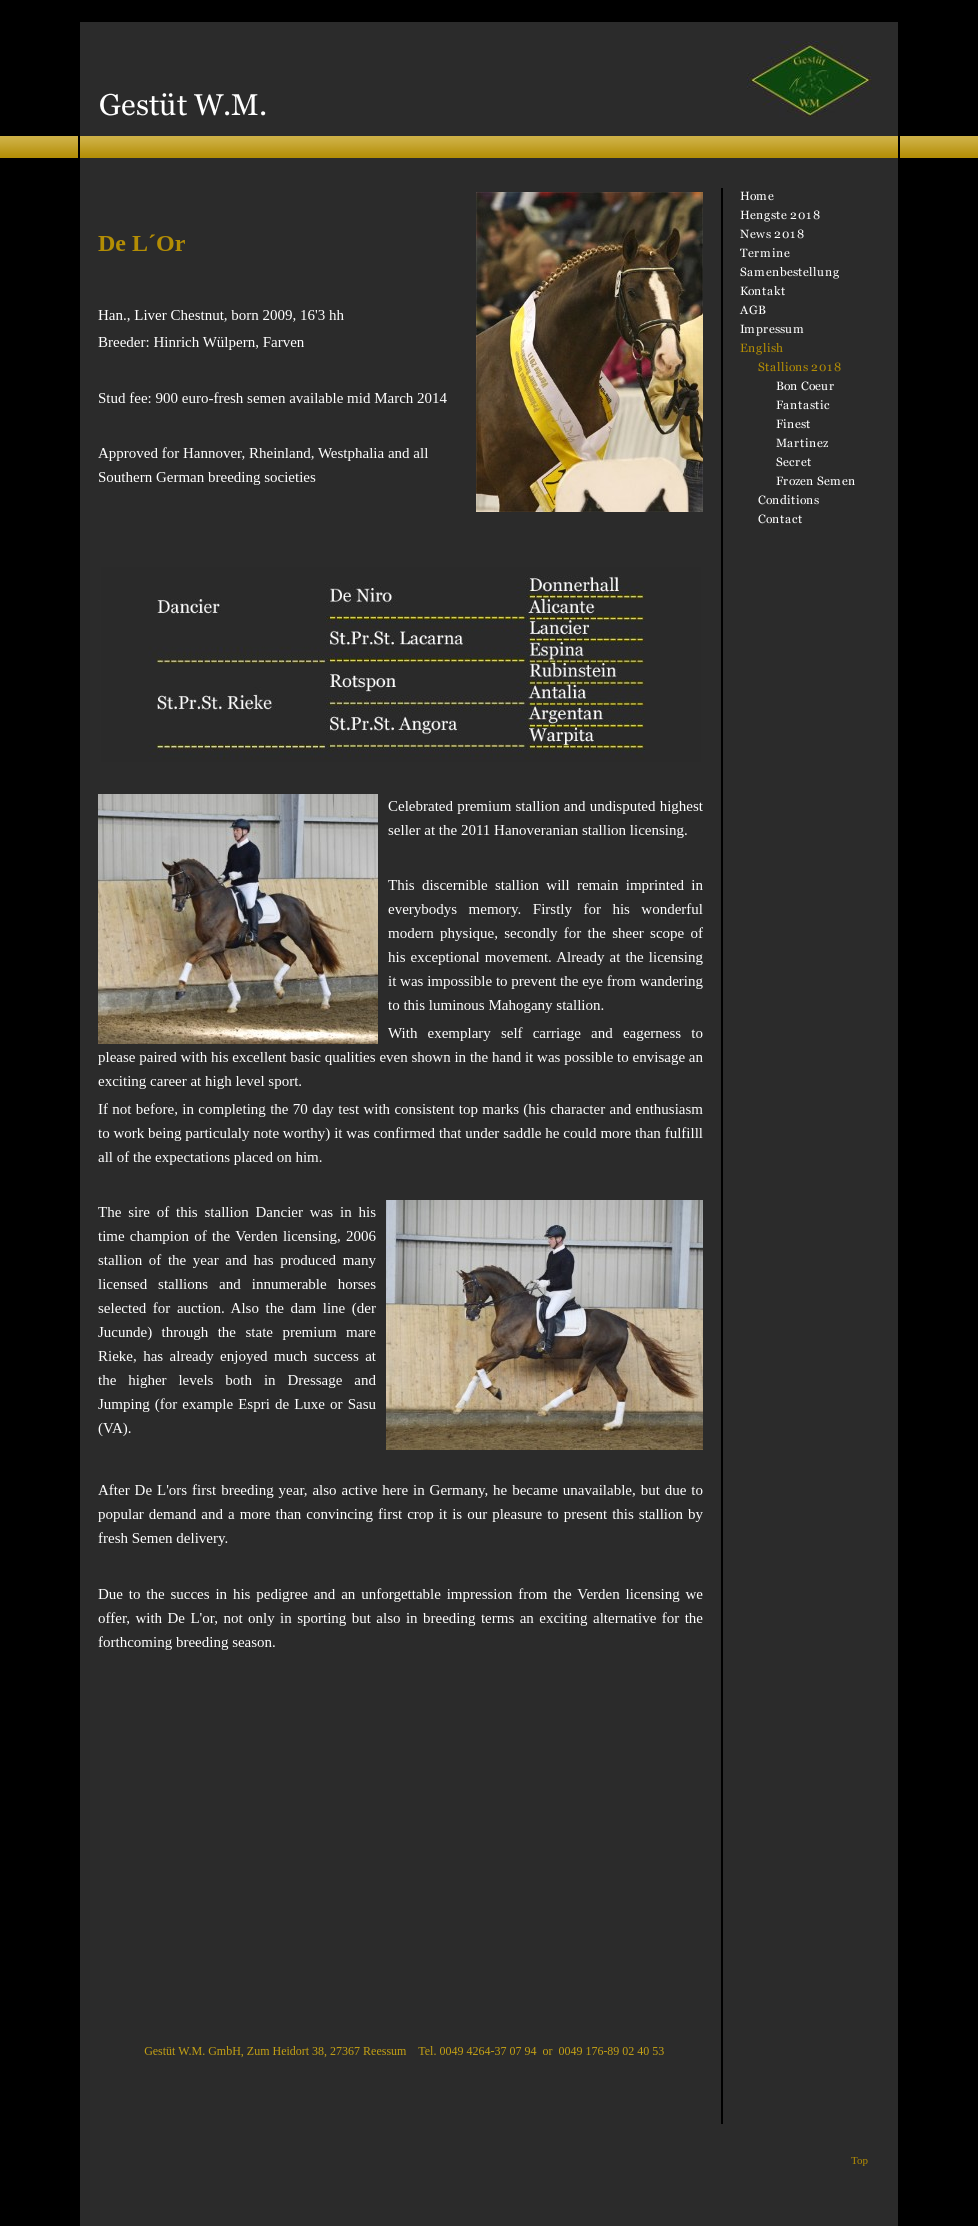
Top (859, 2160)
